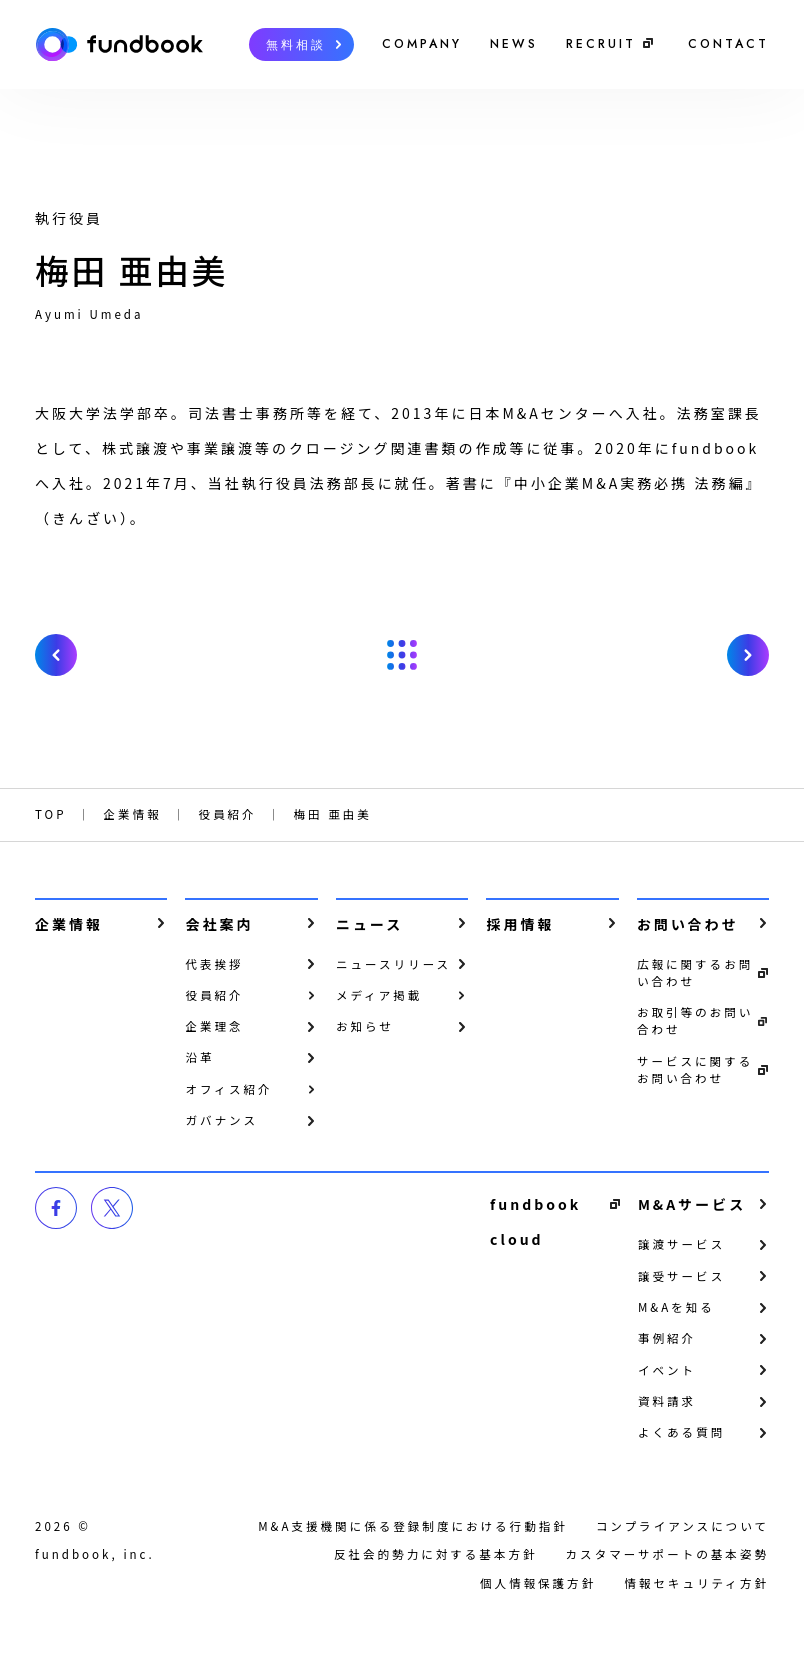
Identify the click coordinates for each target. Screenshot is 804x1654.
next (748, 655)
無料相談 (296, 45)
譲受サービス (681, 1276)
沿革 (199, 1057)
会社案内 (219, 924)
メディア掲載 (379, 995)
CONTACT (728, 44)
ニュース (369, 924)
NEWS (514, 44)
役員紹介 (214, 995)
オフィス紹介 (228, 1089)
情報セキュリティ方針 (696, 1583)
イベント (667, 1370)
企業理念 (214, 1026)
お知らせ (365, 1026)
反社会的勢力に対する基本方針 (436, 1554)
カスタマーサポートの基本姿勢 (667, 1554)
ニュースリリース (393, 964)
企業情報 (69, 924)
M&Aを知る (676, 1307)
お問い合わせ (688, 924)
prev (56, 655)
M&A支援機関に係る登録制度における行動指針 (413, 1526)
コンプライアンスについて (682, 1526)
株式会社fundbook (119, 44)
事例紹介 (667, 1338)
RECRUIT (601, 44)
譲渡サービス (681, 1244)
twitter (112, 1208)
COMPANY (422, 44)
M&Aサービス (692, 1204)
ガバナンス (221, 1120)
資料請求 (667, 1401)
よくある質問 (681, 1432)
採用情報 (520, 924)
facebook (56, 1208)
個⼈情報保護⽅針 (538, 1583)
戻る (402, 655)
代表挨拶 (214, 964)
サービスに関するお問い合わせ (695, 1069)
